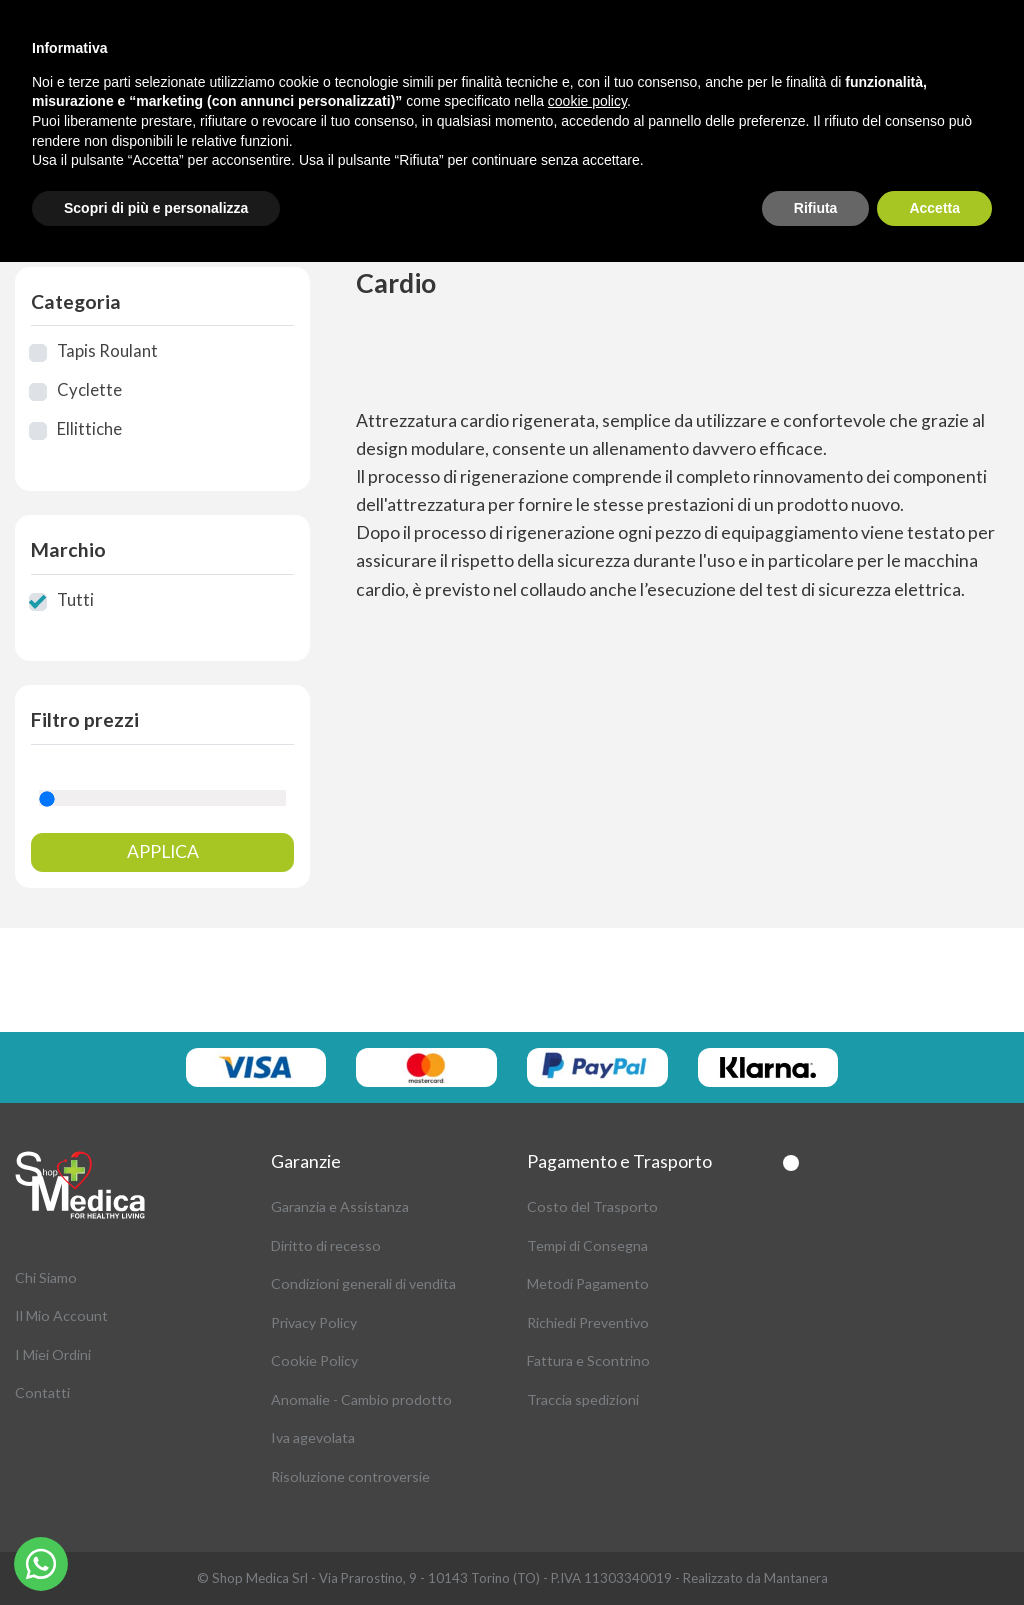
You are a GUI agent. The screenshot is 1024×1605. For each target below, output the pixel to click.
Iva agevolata (313, 1437)
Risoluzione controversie (350, 1476)
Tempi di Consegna (587, 1245)
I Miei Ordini (53, 1354)
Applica (163, 851)
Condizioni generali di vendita (363, 1283)
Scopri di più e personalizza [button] (156, 208)
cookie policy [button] (587, 101)
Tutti (75, 600)
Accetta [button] (934, 208)
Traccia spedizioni (583, 1399)
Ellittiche (89, 429)
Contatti (42, 1392)
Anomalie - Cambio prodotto (361, 1399)
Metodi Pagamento (588, 1283)
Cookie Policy (314, 1360)
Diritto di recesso (326, 1245)
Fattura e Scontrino (588, 1360)
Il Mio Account (61, 1315)
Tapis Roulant (107, 351)
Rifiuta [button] (816, 208)
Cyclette (89, 390)
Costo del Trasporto (592, 1206)
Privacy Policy (314, 1322)
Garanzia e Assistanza (340, 1206)
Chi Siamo (46, 1277)
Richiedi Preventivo (588, 1322)
